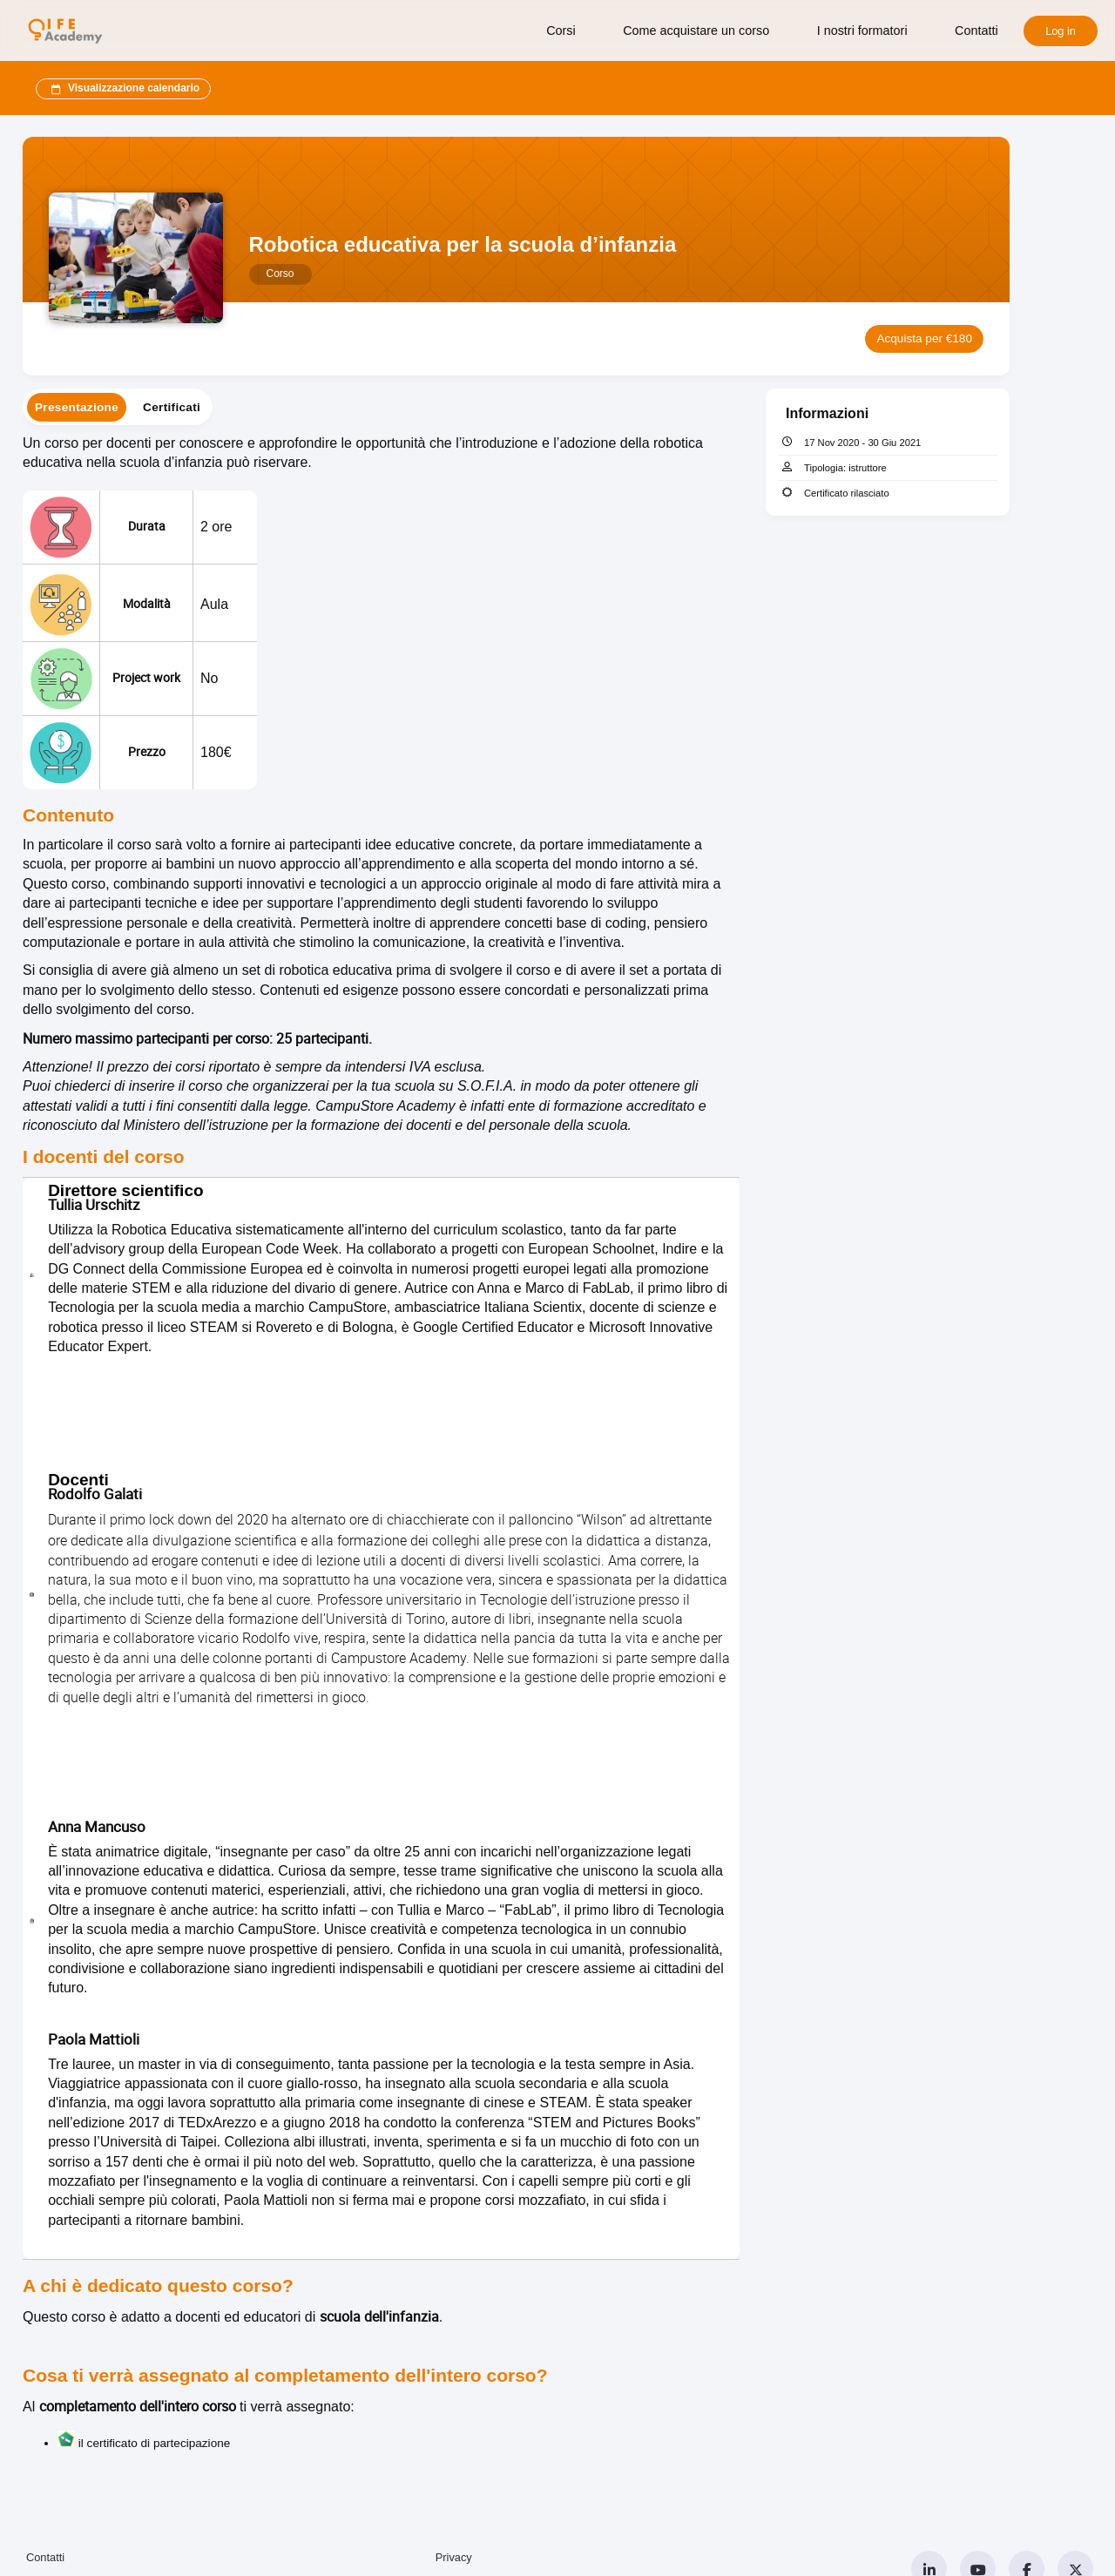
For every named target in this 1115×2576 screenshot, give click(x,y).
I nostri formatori (862, 30)
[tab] (77, 407)
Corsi (561, 30)
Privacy (454, 2557)
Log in (1060, 30)
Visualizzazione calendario (123, 89)
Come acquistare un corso (696, 30)
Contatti (976, 30)
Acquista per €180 (924, 338)
